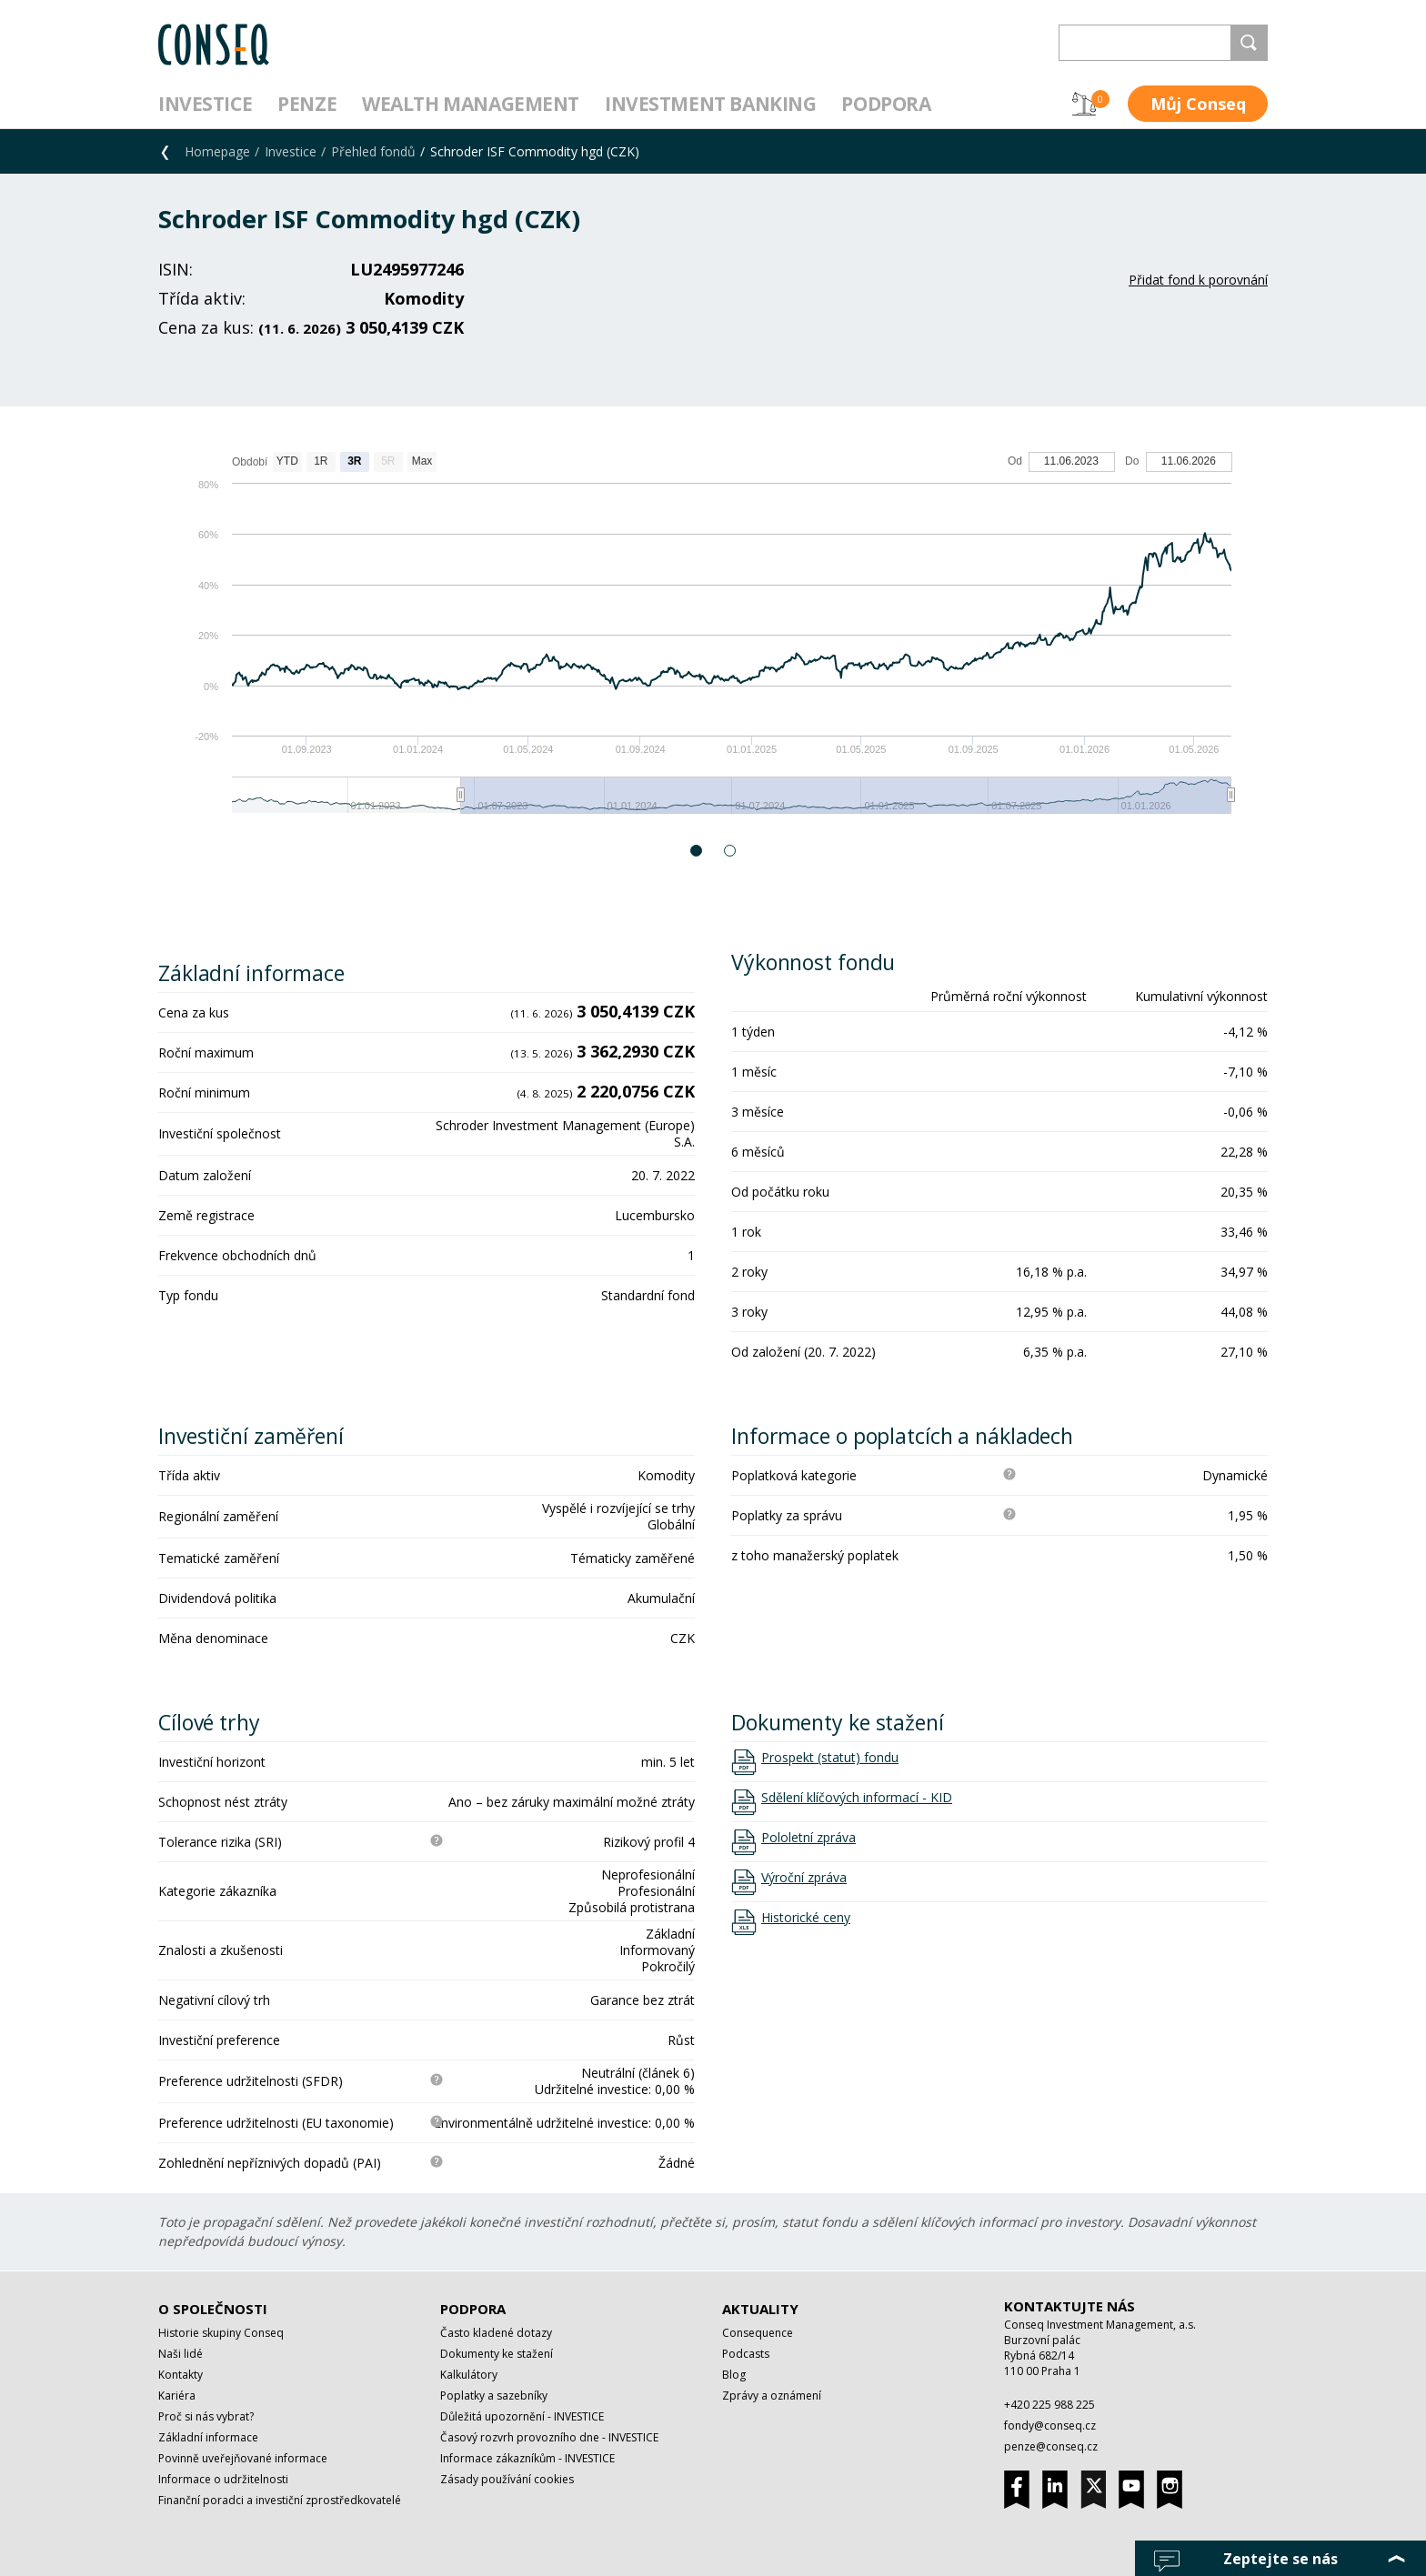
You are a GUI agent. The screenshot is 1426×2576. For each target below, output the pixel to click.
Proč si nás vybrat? (206, 2416)
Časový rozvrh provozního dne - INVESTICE (549, 2437)
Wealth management (470, 103)
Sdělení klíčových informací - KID (856, 1797)
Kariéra (177, 2395)
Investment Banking (710, 103)
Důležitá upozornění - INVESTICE (522, 2416)
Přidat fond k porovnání (1198, 279)
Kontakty (180, 2374)
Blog (734, 2374)
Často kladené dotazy (496, 2332)
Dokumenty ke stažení (496, 2353)
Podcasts (745, 2353)
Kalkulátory (468, 2374)
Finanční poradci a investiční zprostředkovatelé (279, 2500)
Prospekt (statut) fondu (830, 1757)
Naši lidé (180, 2353)
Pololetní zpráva (808, 1837)
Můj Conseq (1198, 104)
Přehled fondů (373, 151)
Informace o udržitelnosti (223, 2479)
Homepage (217, 151)
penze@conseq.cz (1051, 2446)
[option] (713, 641)
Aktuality (760, 2309)
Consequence (757, 2332)
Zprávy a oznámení (771, 2395)
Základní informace (208, 2437)
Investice (205, 103)
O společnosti (212, 2309)
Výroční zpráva (804, 1877)
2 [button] (731, 851)
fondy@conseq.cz (1050, 2425)
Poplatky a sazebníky (493, 2395)
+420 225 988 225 (1049, 2404)
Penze (306, 103)
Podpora (885, 103)
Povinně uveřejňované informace (242, 2458)
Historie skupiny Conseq (221, 2332)
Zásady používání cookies (507, 2479)
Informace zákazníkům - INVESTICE (527, 2458)
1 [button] (697, 851)
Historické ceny (805, 1917)
